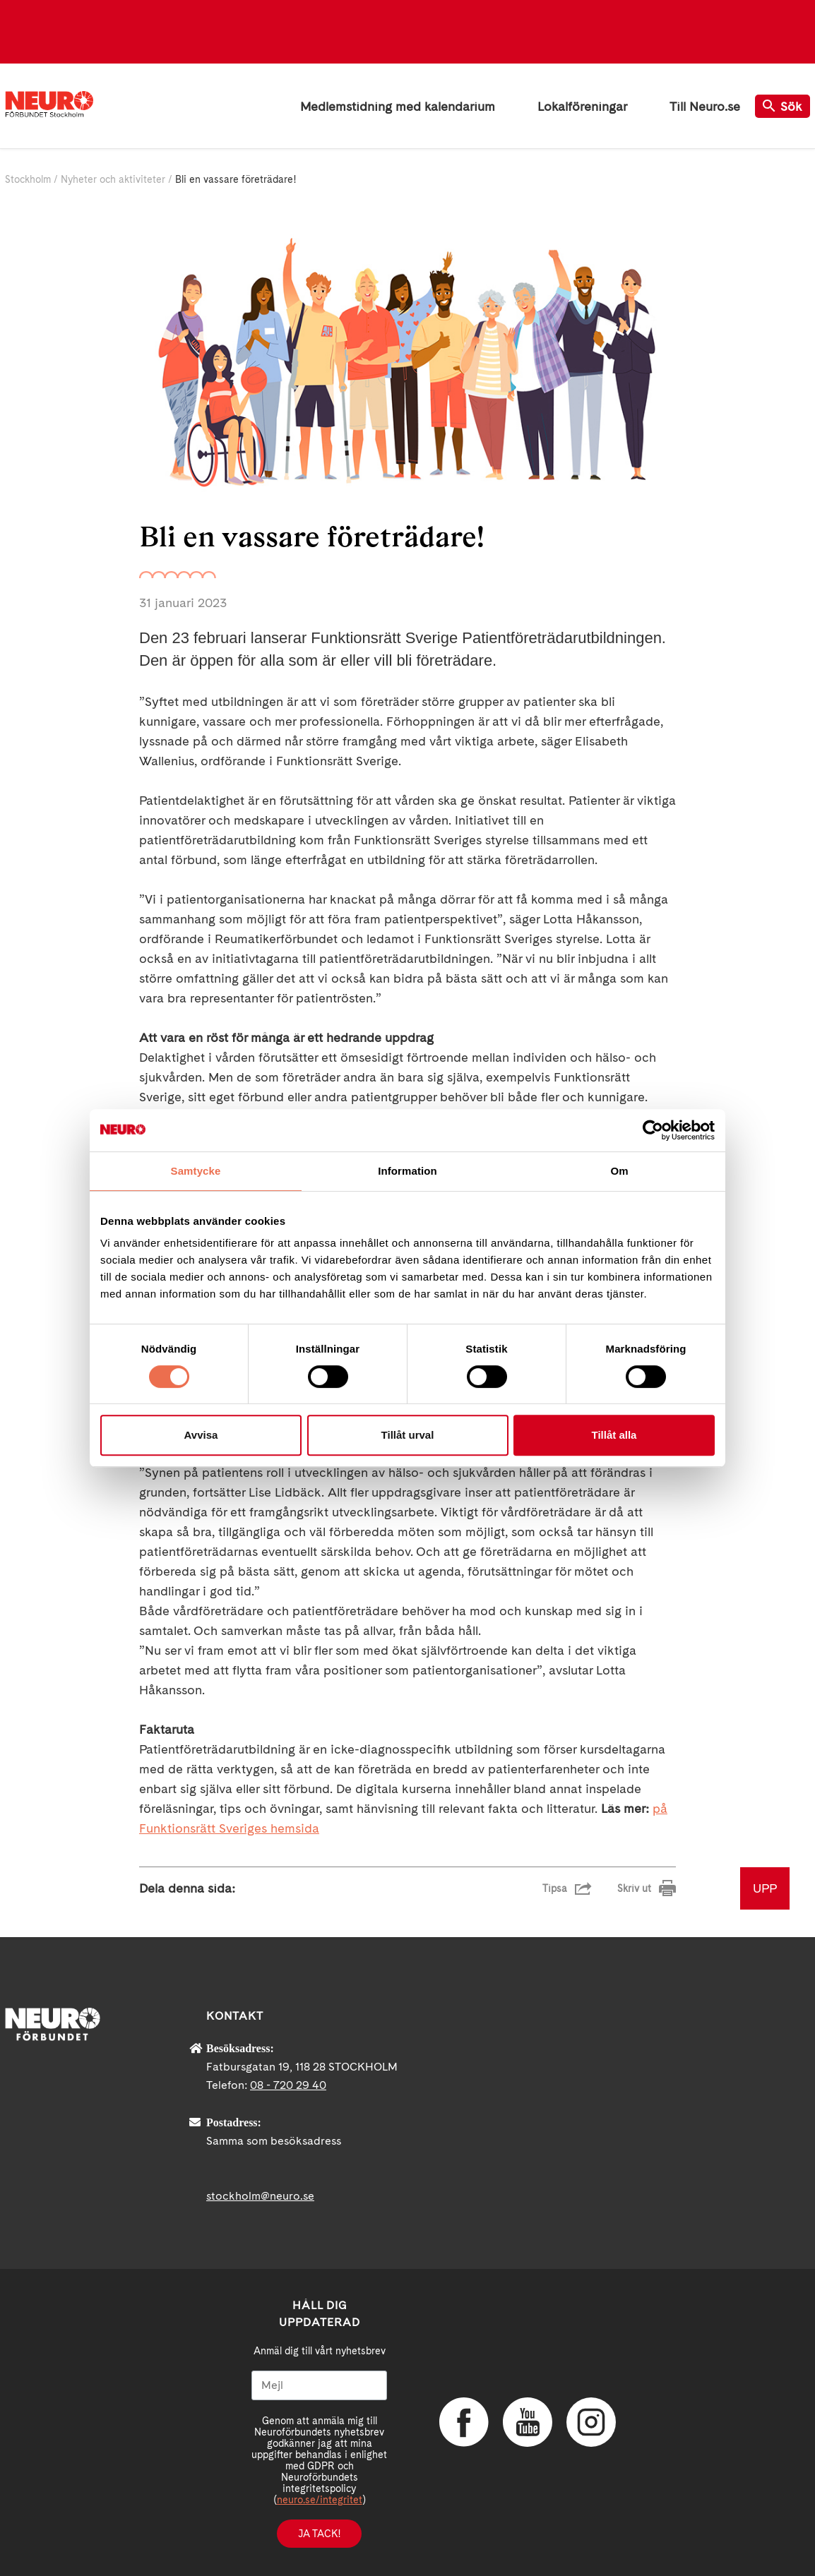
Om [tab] (619, 1171)
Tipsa (554, 1888)
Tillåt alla (614, 1435)
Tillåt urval (407, 1435)
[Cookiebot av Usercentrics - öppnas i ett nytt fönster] (653, 1130)
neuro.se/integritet (319, 2499)
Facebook (464, 2422)
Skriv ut (634, 1888)
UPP (765, 1888)
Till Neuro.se (705, 106)
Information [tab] (407, 1171)
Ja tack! (319, 2533)
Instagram (591, 2422)
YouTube (527, 2422)
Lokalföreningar (582, 106)
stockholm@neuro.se (260, 2196)
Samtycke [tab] (196, 1171)
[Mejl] (319, 2385)
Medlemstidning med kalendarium (397, 106)
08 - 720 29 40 (288, 2085)
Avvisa (201, 1435)
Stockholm (28, 179)
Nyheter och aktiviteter (113, 179)
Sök (782, 106)
